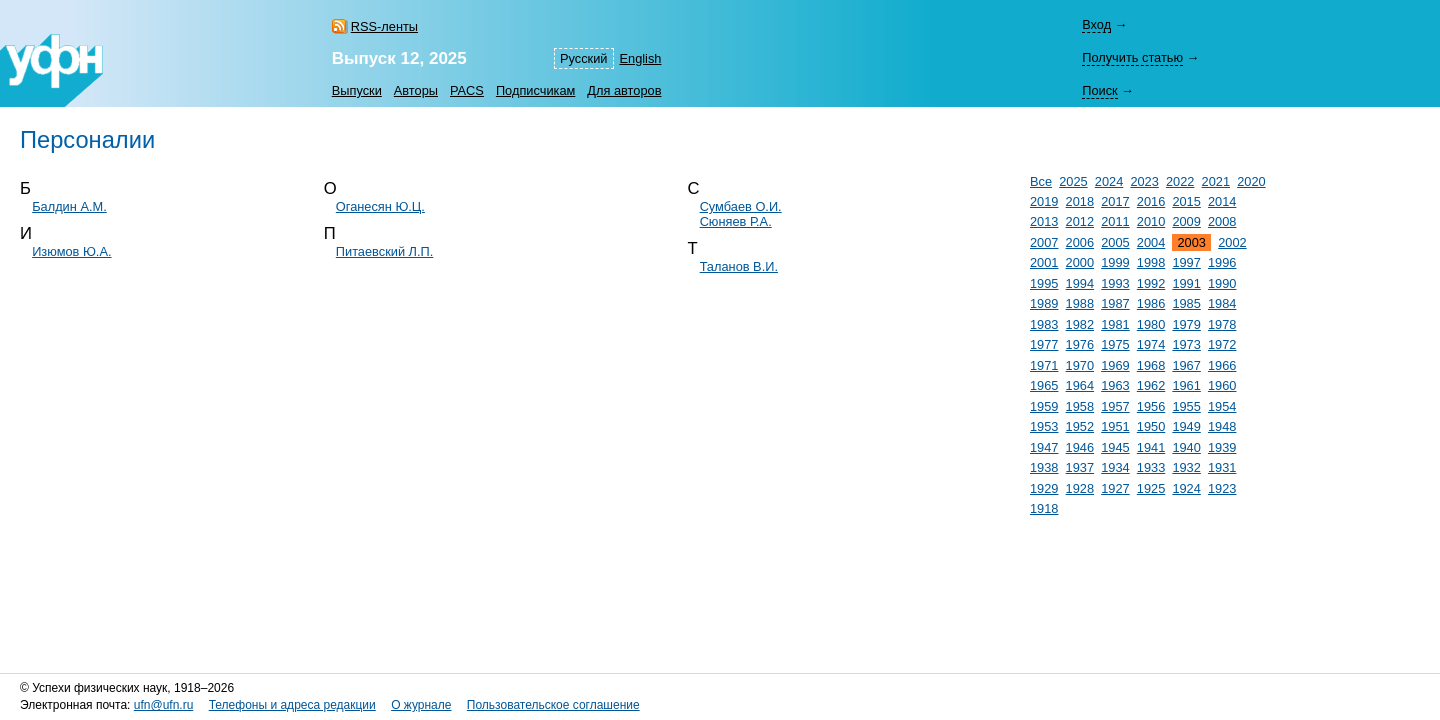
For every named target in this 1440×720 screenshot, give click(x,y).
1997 (1186, 262)
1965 (1044, 385)
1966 (1222, 365)
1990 (1222, 283)
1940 (1186, 447)
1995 (1044, 283)
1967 (1186, 365)
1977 (1044, 344)
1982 (1080, 324)
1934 (1115, 467)
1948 (1222, 426)
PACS (467, 90)
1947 (1044, 447)
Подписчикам (535, 90)
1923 (1222, 488)
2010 (1151, 221)
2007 (1044, 242)
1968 (1151, 365)
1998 (1151, 262)
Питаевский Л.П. (385, 251)
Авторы (416, 90)
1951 (1115, 426)
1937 (1080, 467)
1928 (1080, 488)
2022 (1180, 181)
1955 (1186, 406)
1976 (1080, 344)
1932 (1186, 467)
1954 (1222, 406)
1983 (1044, 324)
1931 (1222, 467)
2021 (1216, 181)
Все (1041, 181)
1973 (1186, 344)
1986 (1151, 303)
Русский (583, 58)
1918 (1044, 508)
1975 (1115, 344)
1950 (1151, 426)
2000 (1080, 262)
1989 (1044, 303)
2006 (1080, 242)
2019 (1044, 201)
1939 (1222, 447)
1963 (1115, 385)
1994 (1080, 283)
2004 (1151, 242)
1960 (1222, 385)
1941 (1151, 447)
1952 (1080, 426)
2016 (1151, 201)
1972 (1222, 344)
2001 (1044, 262)
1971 (1044, 365)
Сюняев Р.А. (736, 221)
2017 (1115, 201)
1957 (1115, 406)
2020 (1251, 181)
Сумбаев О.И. (741, 206)
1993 (1115, 283)
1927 (1115, 488)
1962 (1151, 385)
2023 (1144, 181)
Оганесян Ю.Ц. (380, 206)
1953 (1044, 426)
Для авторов (624, 90)
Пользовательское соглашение (553, 705)
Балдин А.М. (69, 206)
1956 (1151, 406)
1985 (1186, 303)
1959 (1044, 406)
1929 (1044, 488)
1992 (1151, 283)
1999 (1115, 262)
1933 (1151, 467)
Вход (1096, 24)
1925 (1151, 488)
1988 (1080, 303)
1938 (1044, 467)
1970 (1080, 365)
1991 (1186, 283)
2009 (1186, 221)
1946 (1080, 447)
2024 (1109, 181)
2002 (1232, 242)
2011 (1115, 221)
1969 (1115, 365)
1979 (1186, 324)
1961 (1186, 385)
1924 (1186, 488)
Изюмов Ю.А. (71, 251)
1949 (1186, 426)
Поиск (1099, 90)
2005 (1115, 242)
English (641, 58)
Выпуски (357, 90)
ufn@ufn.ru (164, 705)
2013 (1044, 221)
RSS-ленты (384, 26)
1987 (1115, 303)
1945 (1115, 447)
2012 (1080, 221)
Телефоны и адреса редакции (292, 705)
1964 (1080, 385)
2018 (1080, 201)
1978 (1222, 324)
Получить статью (1132, 57)
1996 (1222, 262)
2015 (1186, 201)
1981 (1115, 324)
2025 (1073, 181)
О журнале (421, 705)
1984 (1222, 303)
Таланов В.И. (739, 266)
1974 (1151, 344)
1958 (1080, 406)
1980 (1151, 324)
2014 (1222, 201)
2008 (1222, 221)
